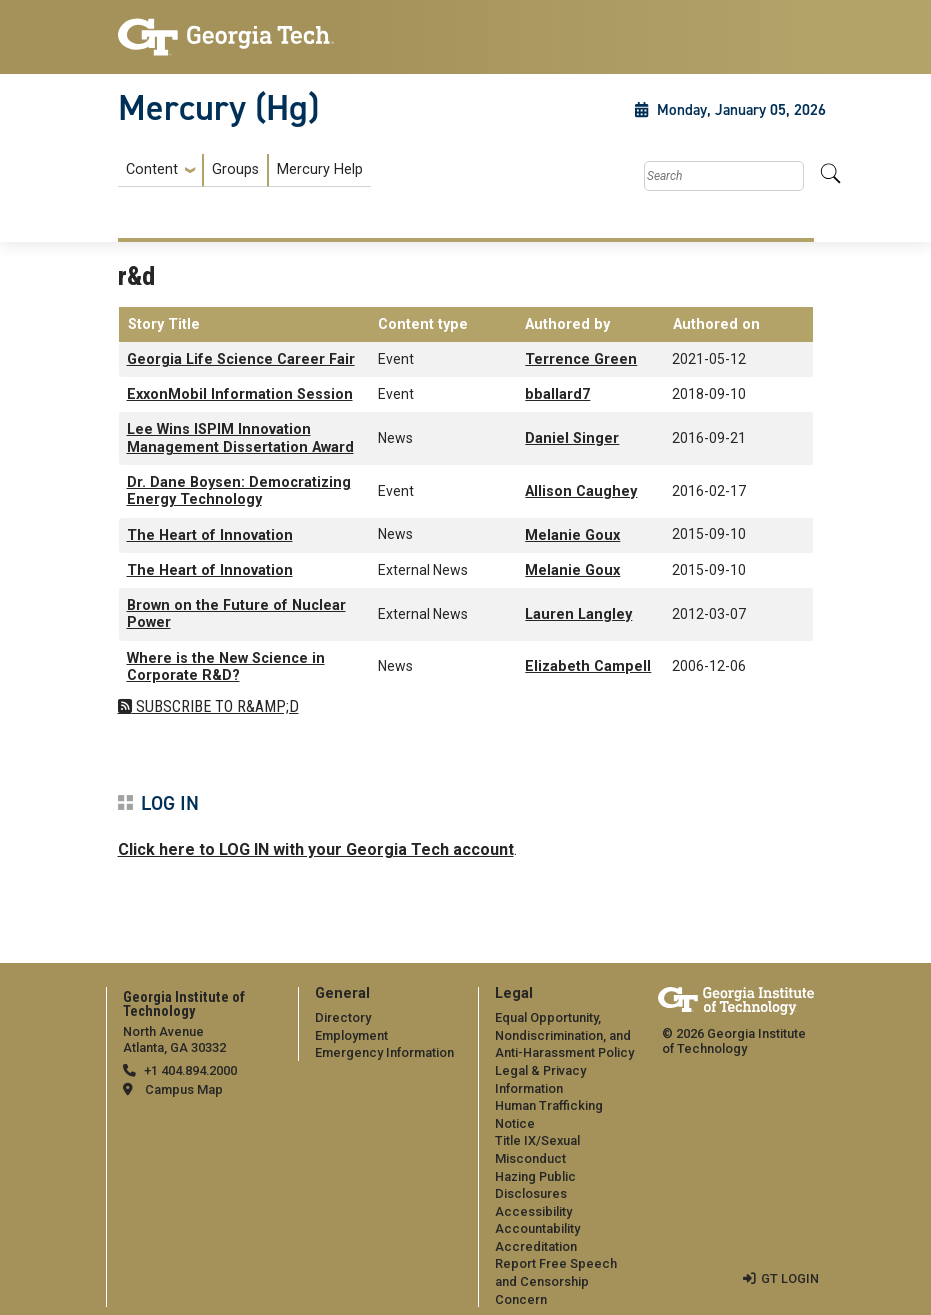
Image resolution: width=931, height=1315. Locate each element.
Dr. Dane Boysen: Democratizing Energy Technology (239, 491)
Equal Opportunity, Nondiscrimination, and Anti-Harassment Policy (564, 1035)
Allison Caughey (581, 491)
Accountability (537, 1228)
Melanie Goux (572, 535)
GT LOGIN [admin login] (790, 1278)
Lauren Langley (578, 614)
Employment (351, 1035)
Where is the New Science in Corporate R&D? (226, 667)
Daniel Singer (572, 438)
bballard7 (557, 394)
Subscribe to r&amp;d (215, 706)
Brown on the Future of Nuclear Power (236, 614)
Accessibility (533, 1211)
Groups (235, 169)
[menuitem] (244, 170)
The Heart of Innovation (210, 535)
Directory (343, 1017)
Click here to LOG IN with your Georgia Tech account (316, 849)
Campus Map (184, 1089)
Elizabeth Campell (588, 666)
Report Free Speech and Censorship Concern (556, 1281)
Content (152, 170)
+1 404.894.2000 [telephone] (190, 1070)
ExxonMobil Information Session (240, 394)
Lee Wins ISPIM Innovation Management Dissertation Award (240, 438)
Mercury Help (320, 169)
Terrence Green (581, 359)
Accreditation (536, 1246)
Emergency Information (384, 1052)
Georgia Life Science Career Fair (241, 359)
